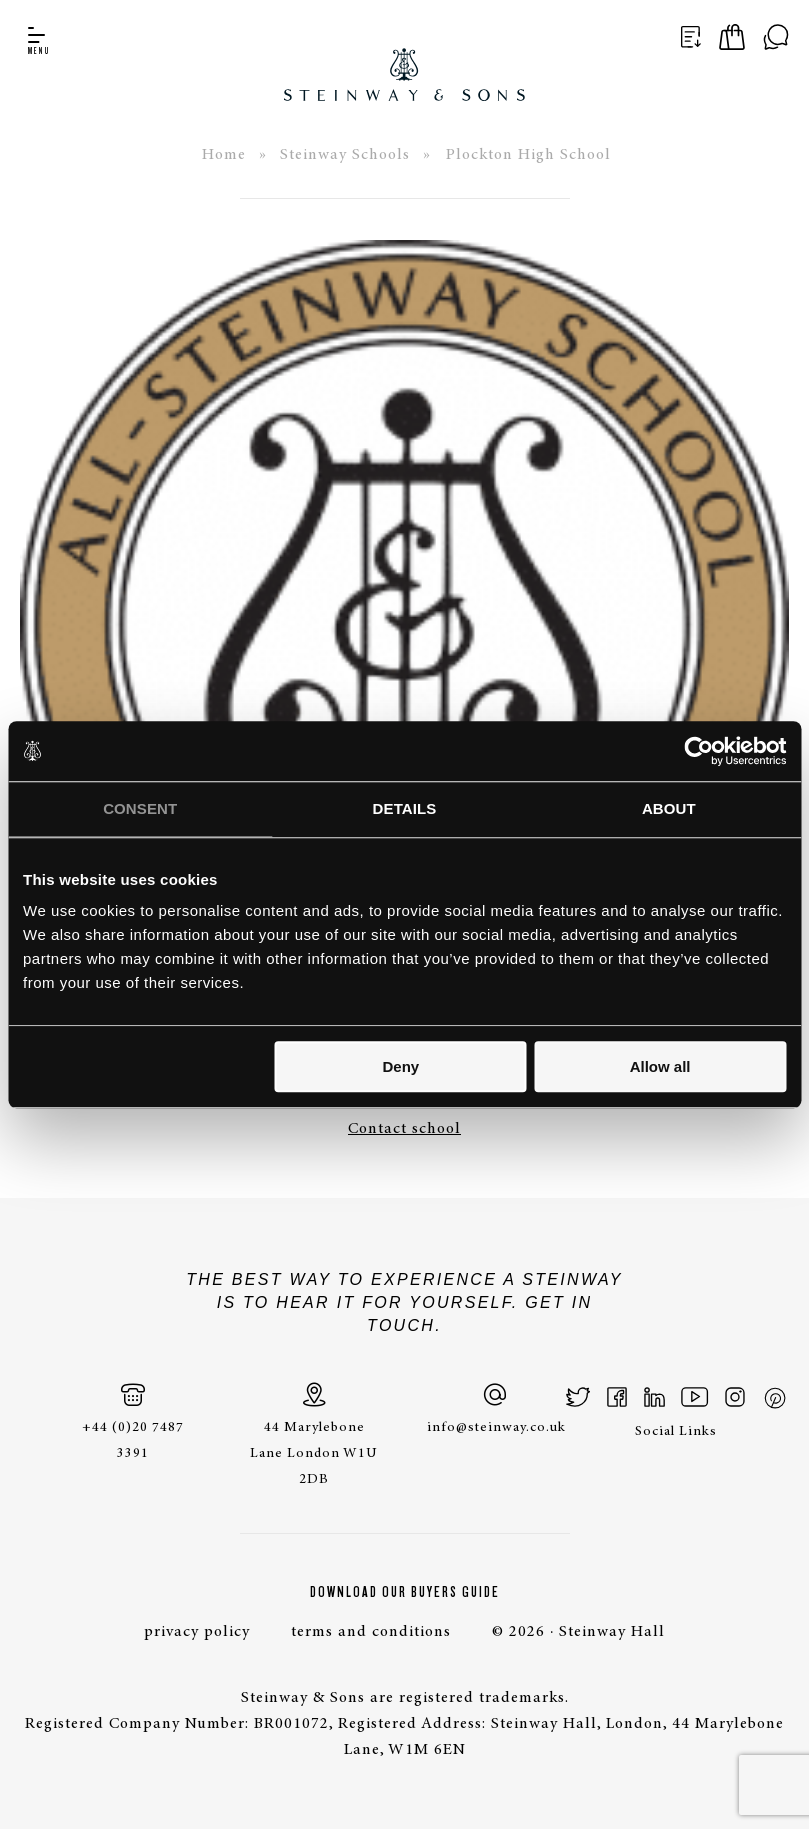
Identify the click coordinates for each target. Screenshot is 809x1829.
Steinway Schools (345, 155)
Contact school (404, 1129)
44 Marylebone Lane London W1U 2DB (314, 1434)
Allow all (660, 1066)
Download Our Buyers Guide (405, 1592)
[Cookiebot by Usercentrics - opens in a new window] (698, 751)
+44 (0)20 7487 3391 (133, 1421)
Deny (400, 1066)
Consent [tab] (140, 808)
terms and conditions (371, 1632)
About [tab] (669, 808)
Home (224, 155)
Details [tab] (405, 808)
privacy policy (197, 1632)
